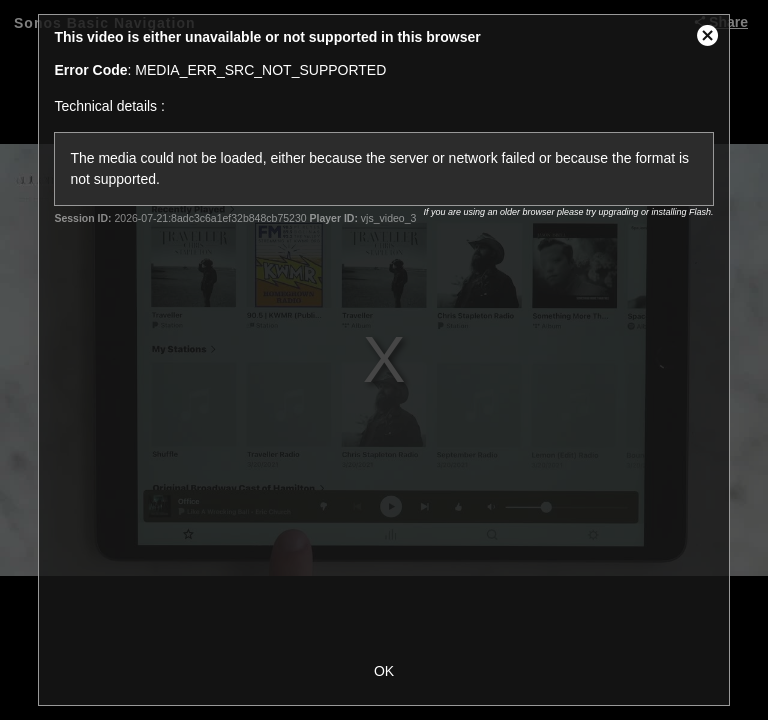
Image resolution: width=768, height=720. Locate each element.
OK (384, 671)
